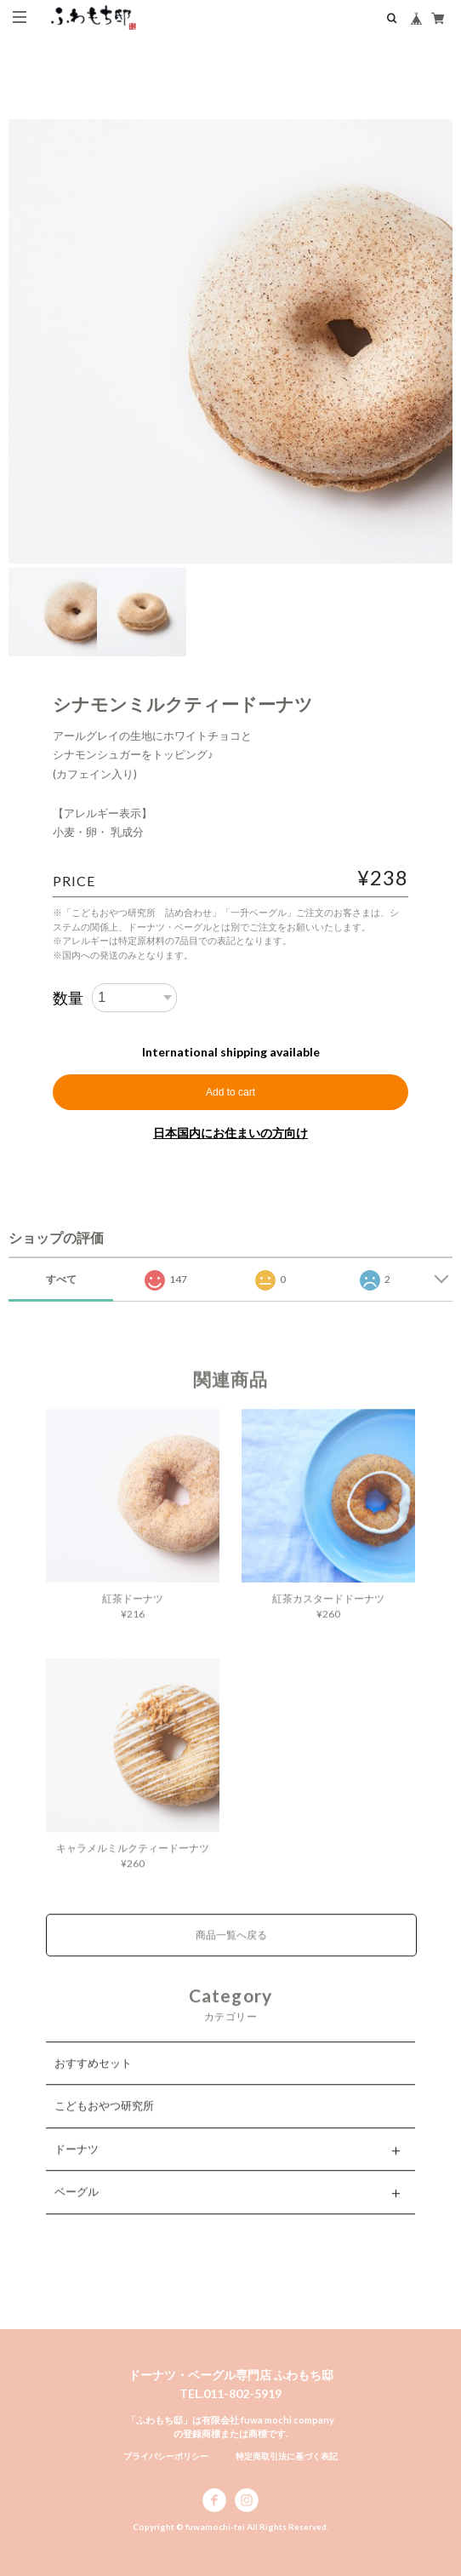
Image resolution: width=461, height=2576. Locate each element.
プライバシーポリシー (165, 2456)
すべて (61, 1279)
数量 (68, 997)
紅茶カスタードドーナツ (328, 1616)
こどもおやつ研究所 (104, 2123)
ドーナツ (76, 2166)
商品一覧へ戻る (231, 1952)
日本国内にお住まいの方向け (230, 1132)
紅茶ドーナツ (132, 1616)
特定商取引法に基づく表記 (287, 2456)
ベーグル (76, 2209)
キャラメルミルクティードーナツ (132, 1865)
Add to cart (230, 1092)
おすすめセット (93, 2080)
